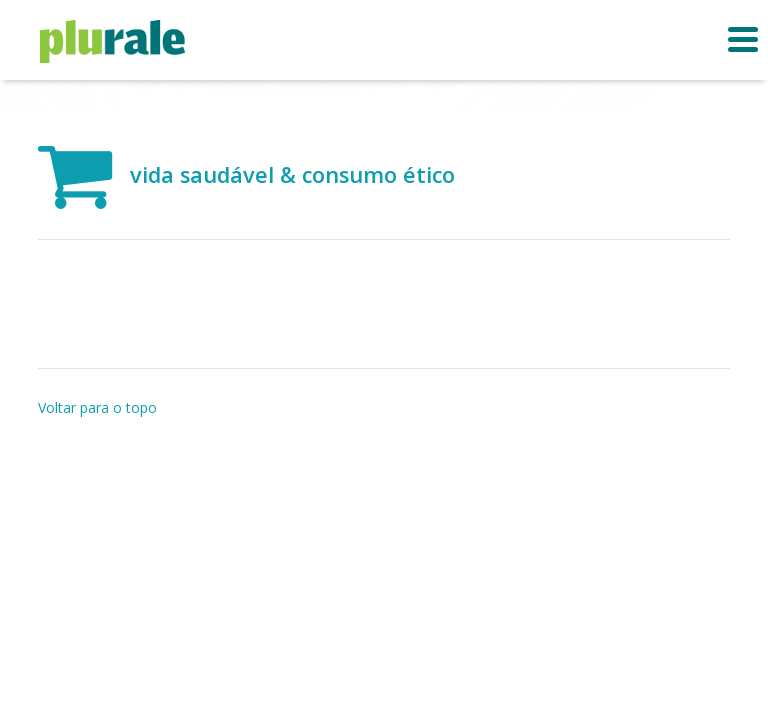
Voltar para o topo (97, 407)
